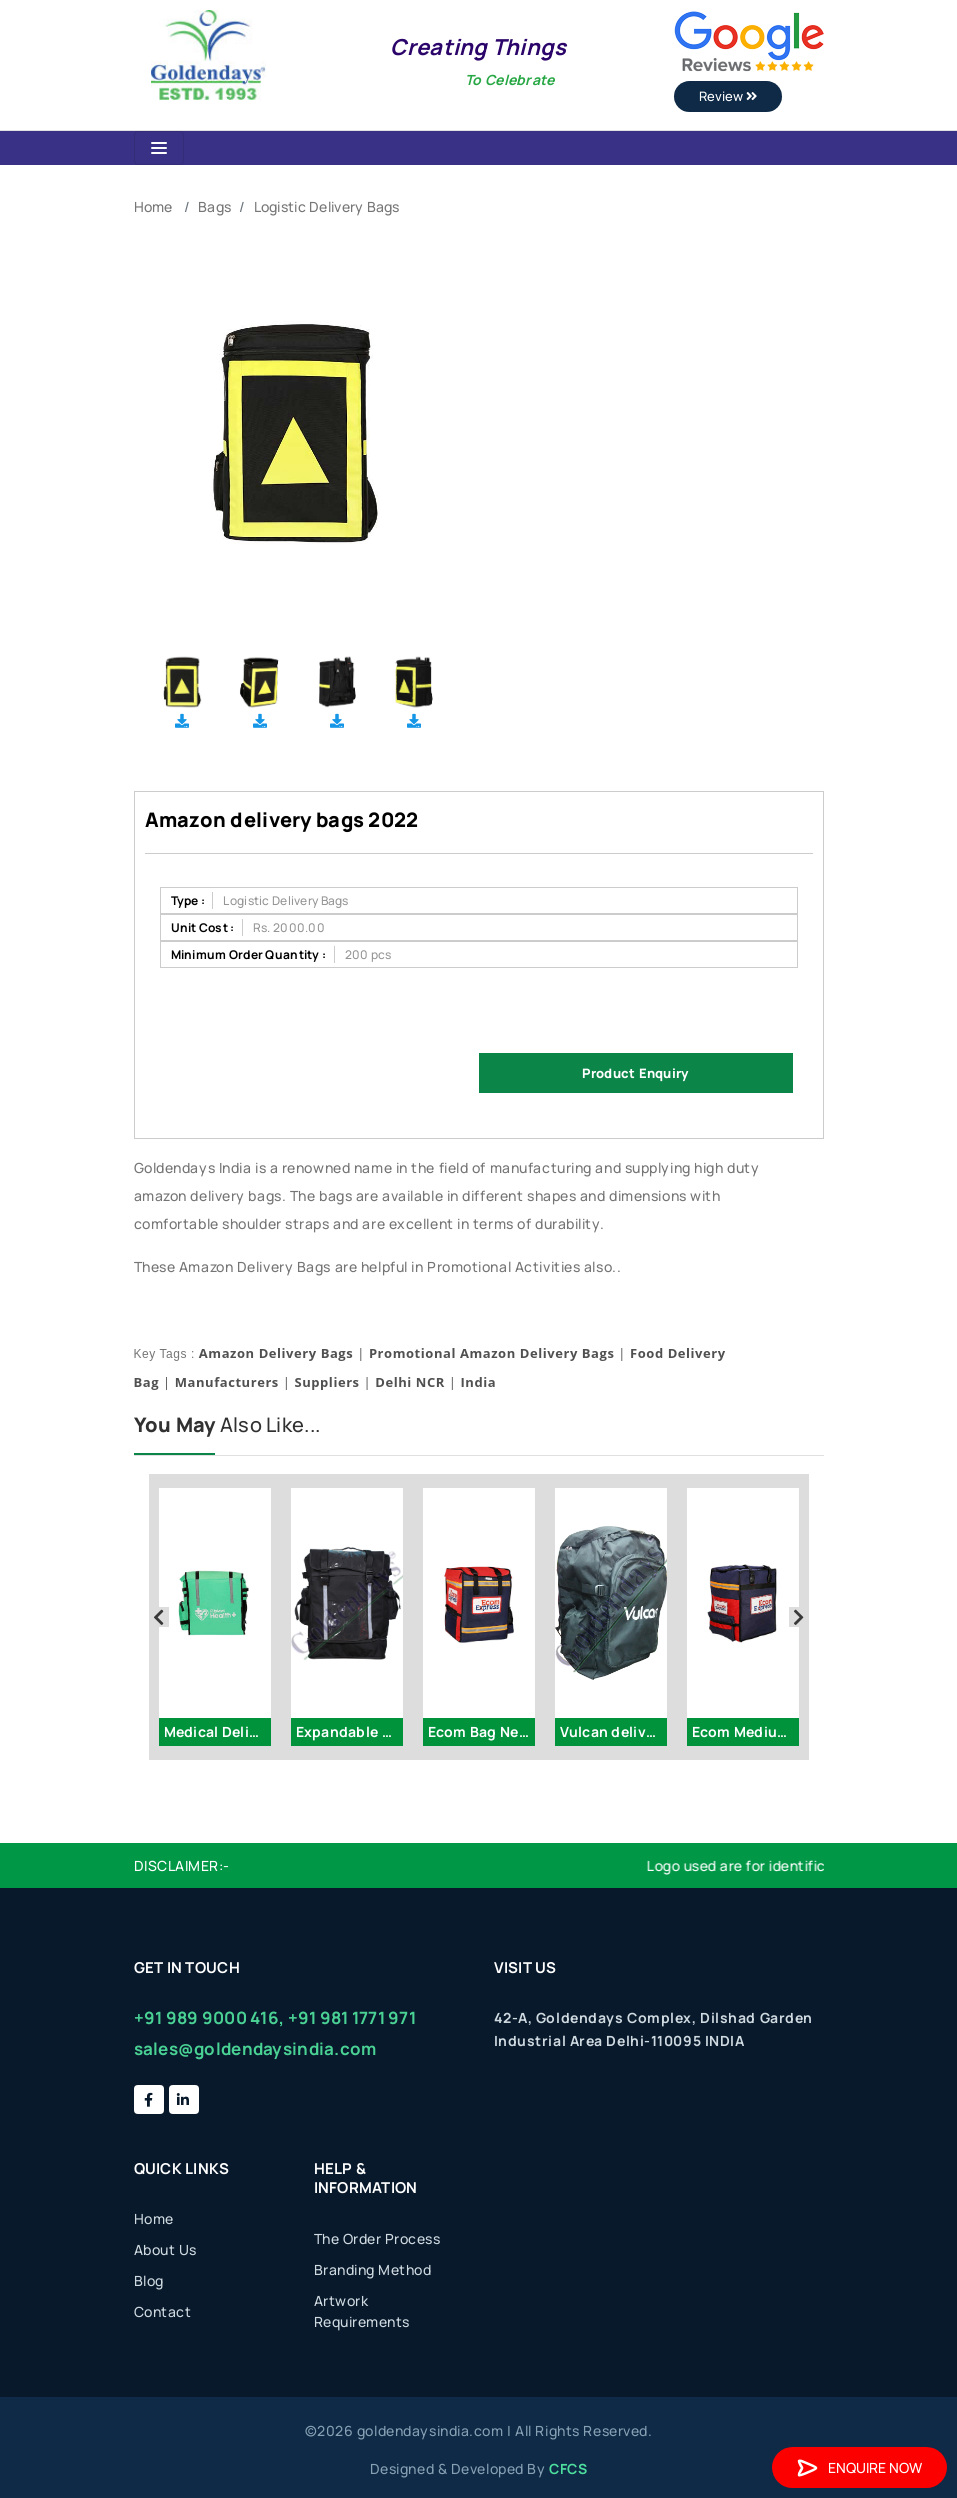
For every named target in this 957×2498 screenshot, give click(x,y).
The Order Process (377, 2238)
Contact (163, 2311)
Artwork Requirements (362, 2311)
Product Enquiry (635, 1073)
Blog (149, 2280)
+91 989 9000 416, (209, 2017)
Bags (214, 206)
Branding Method (373, 2269)
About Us (165, 2249)
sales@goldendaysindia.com (255, 2048)
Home (153, 206)
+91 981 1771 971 (352, 2017)
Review (728, 96)
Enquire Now (859, 2467)
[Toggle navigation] (159, 148)
